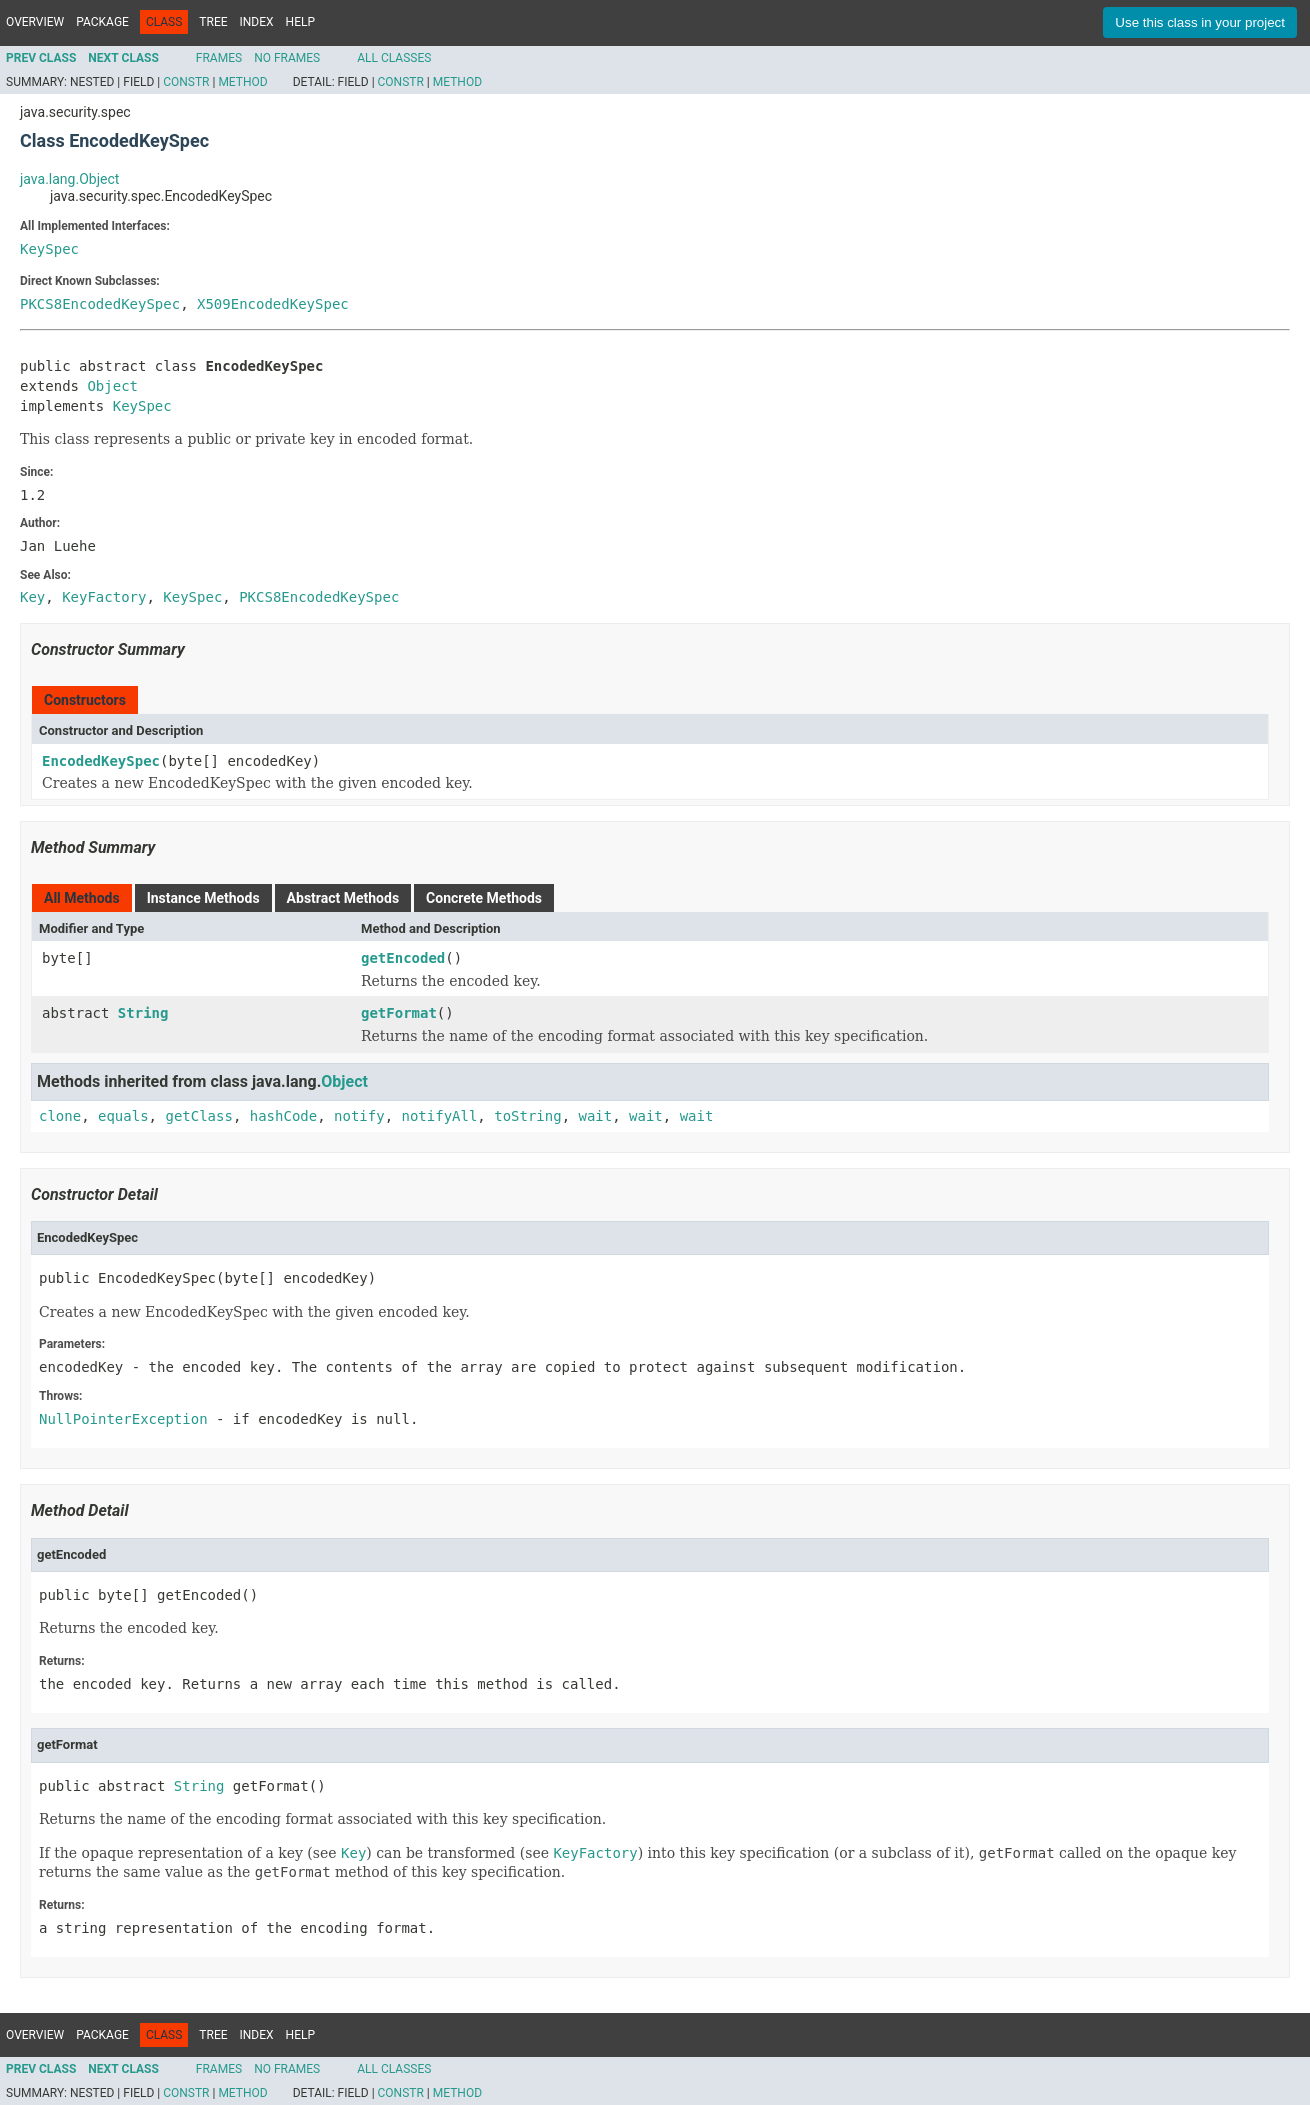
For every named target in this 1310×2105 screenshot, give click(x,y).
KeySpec (49, 249)
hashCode (283, 1116)
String (143, 1013)
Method (242, 82)
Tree (213, 22)
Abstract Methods (343, 898)
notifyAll (439, 1116)
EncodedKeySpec (101, 761)
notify (359, 1116)
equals (123, 1116)
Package (102, 22)
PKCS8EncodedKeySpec (100, 304)
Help (300, 22)
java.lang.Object (69, 179)
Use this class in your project (1200, 22)
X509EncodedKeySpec (273, 304)
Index (257, 22)
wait (596, 1116)
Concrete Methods (484, 898)
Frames (219, 58)
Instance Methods (203, 898)
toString (527, 1116)
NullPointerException (123, 1419)
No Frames (287, 58)
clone (60, 1116)
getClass (198, 1116)
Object (112, 386)
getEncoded (403, 958)
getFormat (399, 1013)
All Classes (394, 58)
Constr (186, 82)
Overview (35, 22)
